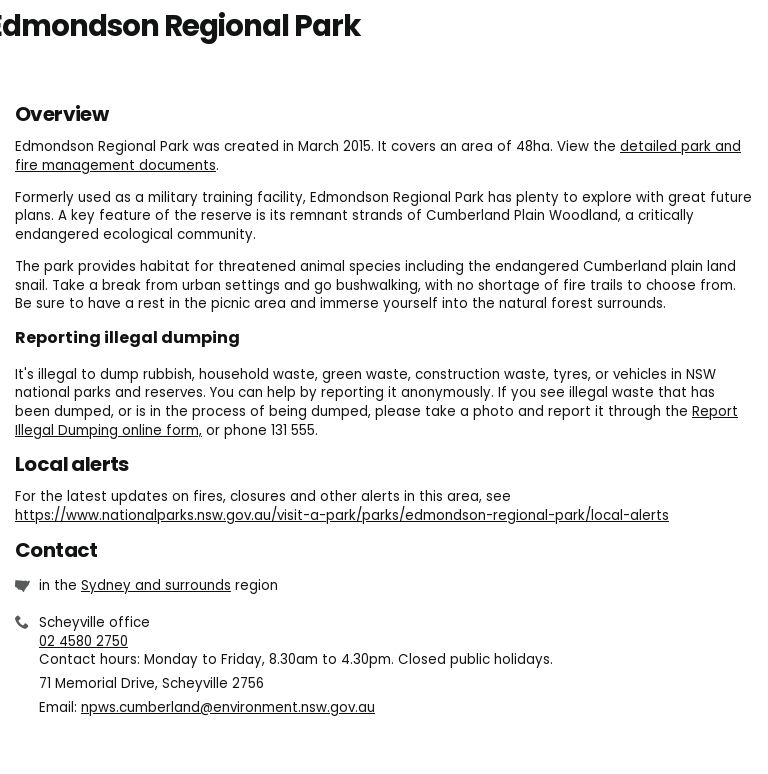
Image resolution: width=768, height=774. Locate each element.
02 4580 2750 (83, 641)
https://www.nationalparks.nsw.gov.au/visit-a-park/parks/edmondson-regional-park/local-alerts (342, 515)
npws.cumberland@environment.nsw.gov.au (228, 707)
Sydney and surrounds (156, 585)
